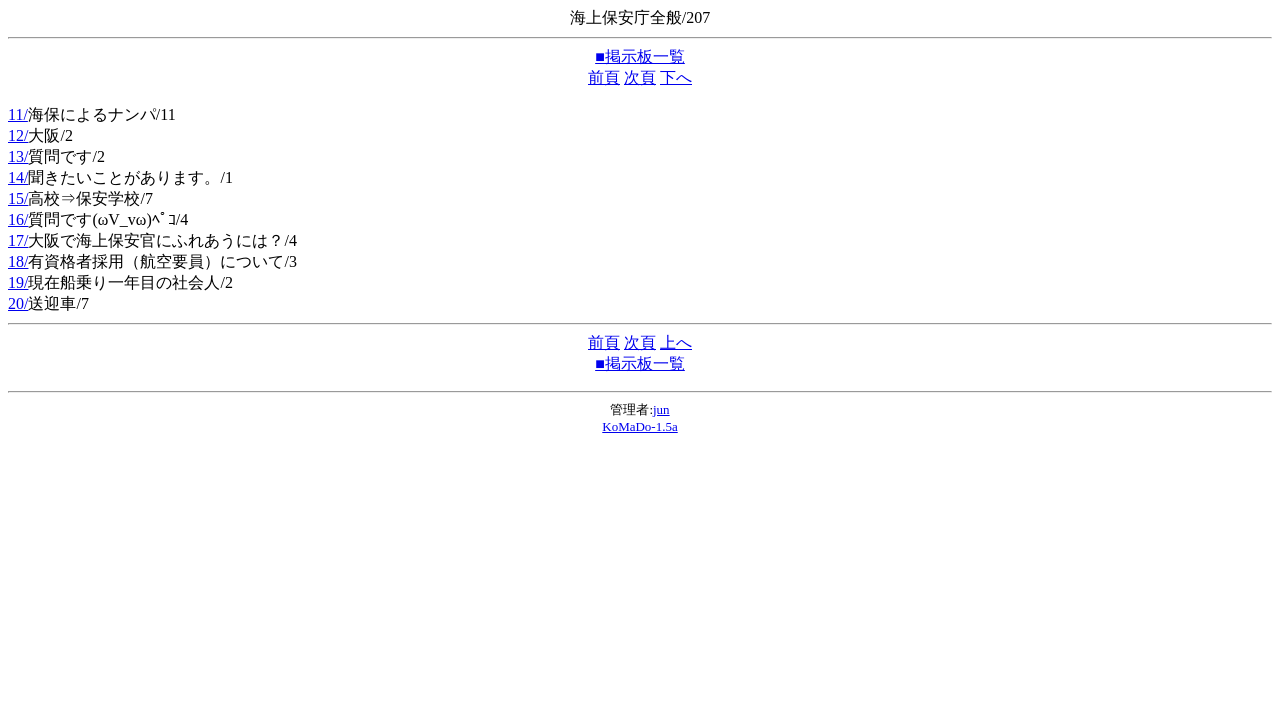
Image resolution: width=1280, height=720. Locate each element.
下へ (676, 77)
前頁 (604, 77)
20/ (18, 303)
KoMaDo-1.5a (639, 426)
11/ (18, 114)
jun (661, 409)
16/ (18, 219)
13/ (18, 156)
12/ (18, 135)
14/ (18, 177)
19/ (18, 282)
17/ (18, 240)
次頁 (640, 77)
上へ (676, 342)
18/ (18, 261)
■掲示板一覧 (640, 56)
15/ (18, 198)
